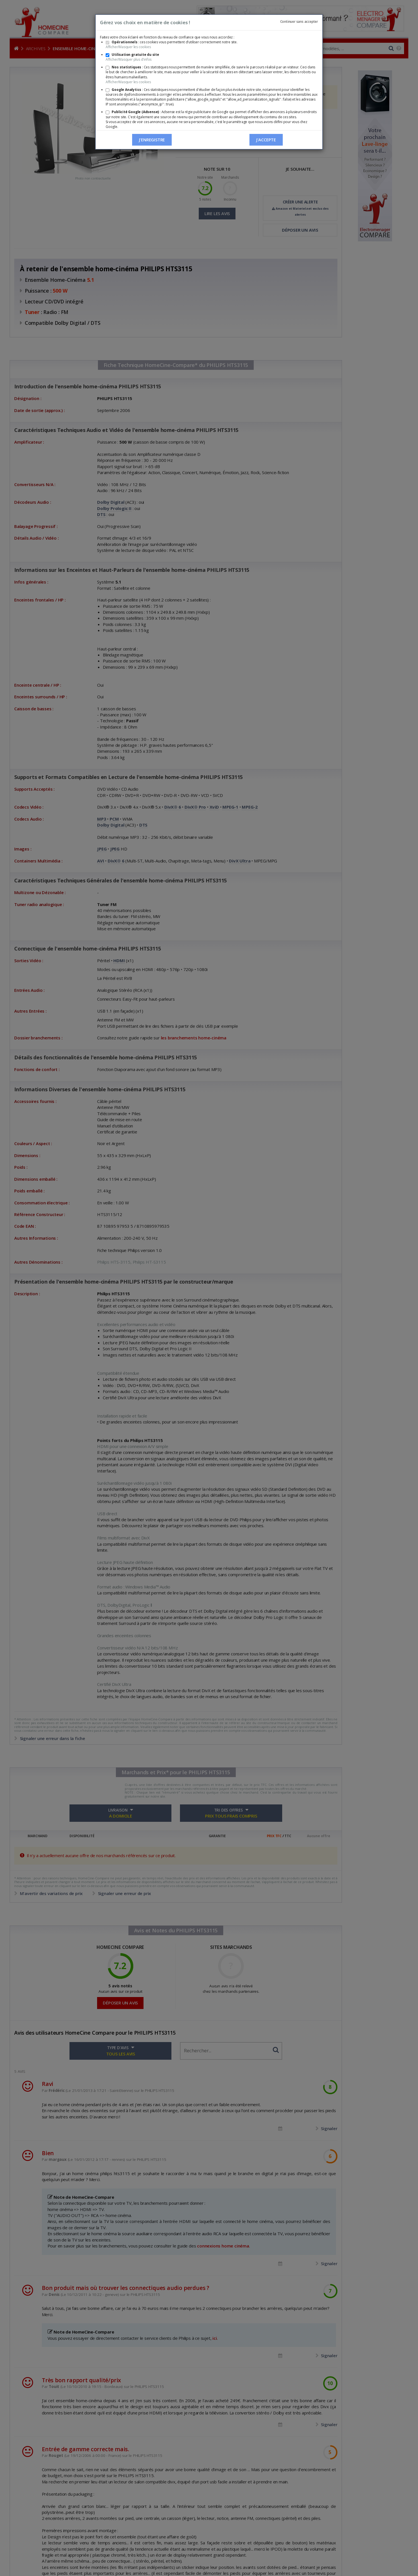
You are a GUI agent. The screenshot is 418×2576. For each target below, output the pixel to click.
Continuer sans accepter (299, 21)
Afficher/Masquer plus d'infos (128, 59)
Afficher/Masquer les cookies (128, 46)
